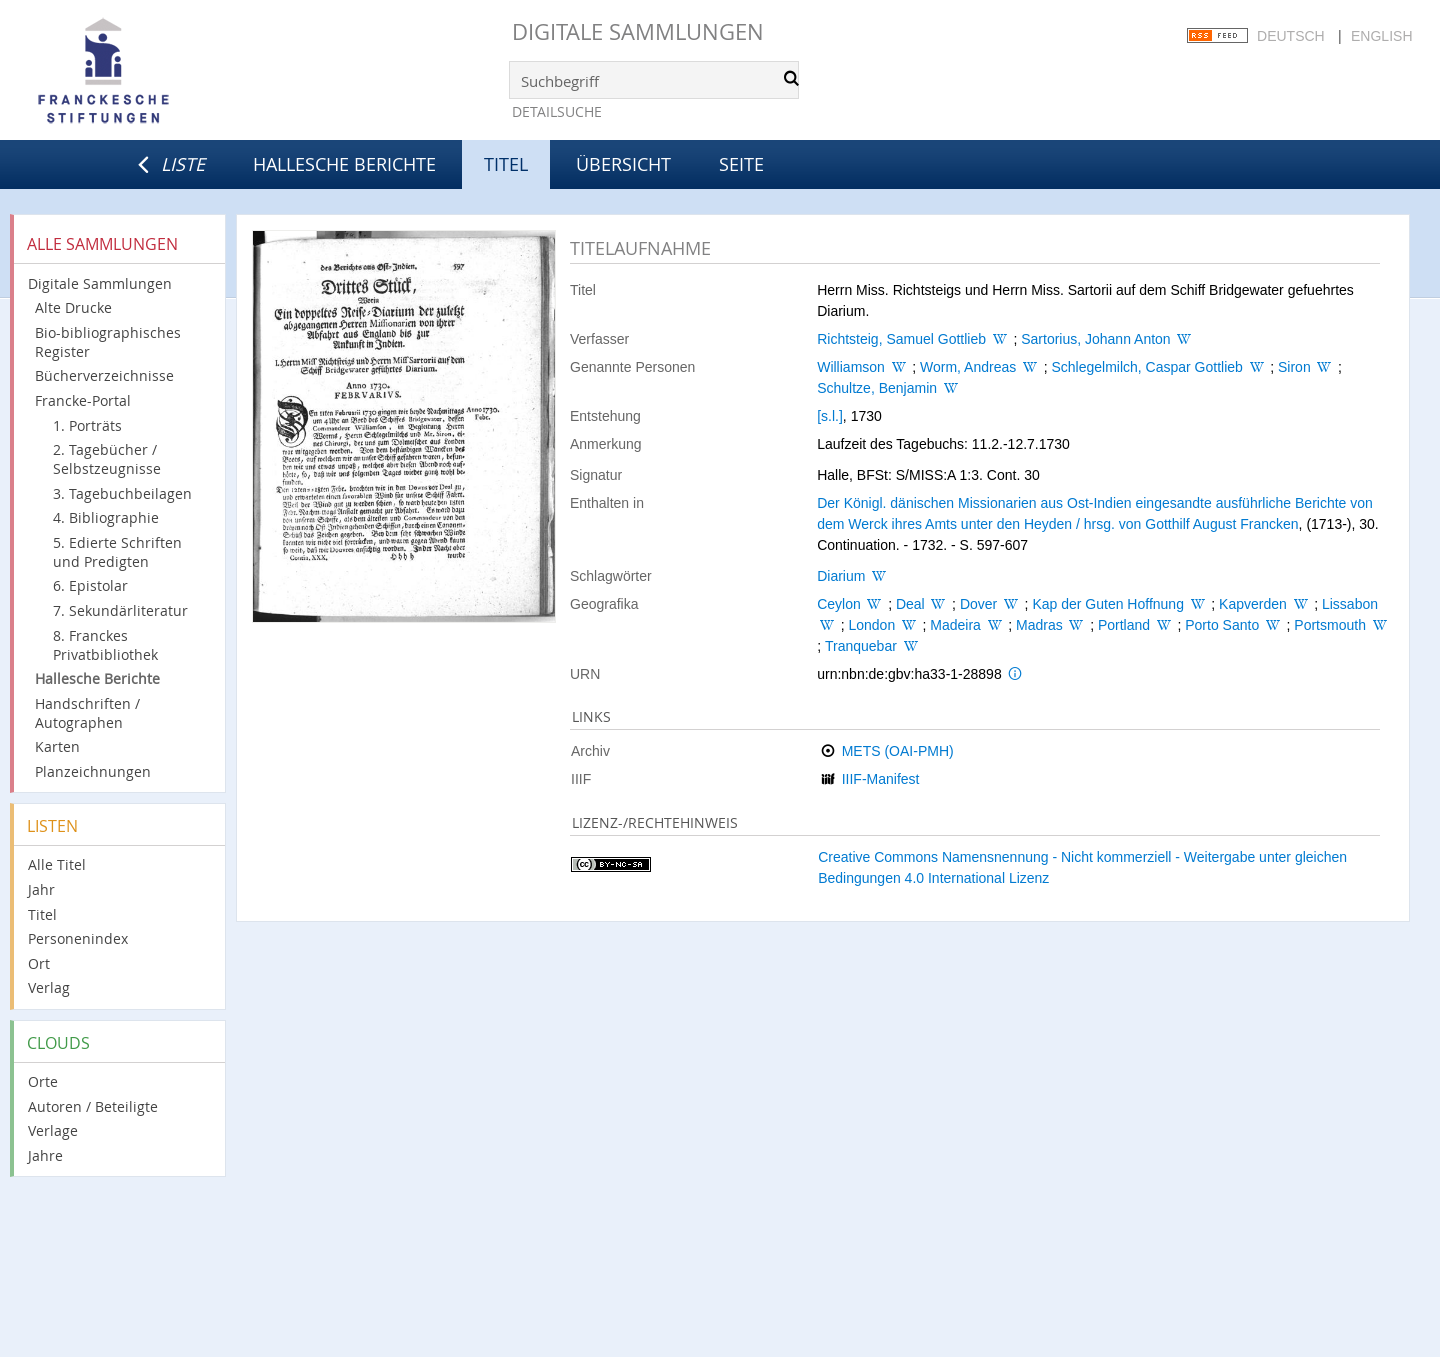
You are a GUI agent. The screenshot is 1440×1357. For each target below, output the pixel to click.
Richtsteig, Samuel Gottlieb (901, 339)
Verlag (49, 987)
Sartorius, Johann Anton (1095, 339)
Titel (42, 914)
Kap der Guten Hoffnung (1108, 604)
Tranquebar (861, 646)
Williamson (851, 367)
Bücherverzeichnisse (104, 375)
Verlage (53, 1130)
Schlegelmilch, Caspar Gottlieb (1146, 367)
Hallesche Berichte (344, 164)
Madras (1039, 625)
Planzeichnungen (93, 771)
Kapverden (1253, 604)
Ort (39, 963)
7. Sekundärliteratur (120, 610)
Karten (57, 746)
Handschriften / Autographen (87, 713)
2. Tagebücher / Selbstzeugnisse (107, 459)
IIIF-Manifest (881, 779)
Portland (1124, 625)
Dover (978, 604)
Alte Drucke (73, 307)
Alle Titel (57, 864)
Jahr (41, 889)
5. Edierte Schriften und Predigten (117, 552)
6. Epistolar (90, 585)
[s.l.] (830, 416)
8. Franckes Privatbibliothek (105, 645)
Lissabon (1350, 604)
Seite (741, 164)
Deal (910, 604)
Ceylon (839, 604)
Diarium (841, 576)
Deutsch (1291, 36)
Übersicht (623, 164)
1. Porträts (87, 425)
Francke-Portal (83, 400)
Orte (43, 1081)
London (871, 625)
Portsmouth (1330, 625)
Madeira (955, 625)
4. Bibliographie (106, 517)
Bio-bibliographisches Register (108, 342)
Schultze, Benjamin (877, 388)
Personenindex (78, 938)
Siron (1294, 367)
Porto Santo (1222, 625)
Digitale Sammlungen (638, 31)
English (1381, 36)
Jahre (45, 1155)
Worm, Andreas (968, 367)
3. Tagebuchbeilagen (122, 493)
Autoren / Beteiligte (93, 1106)
